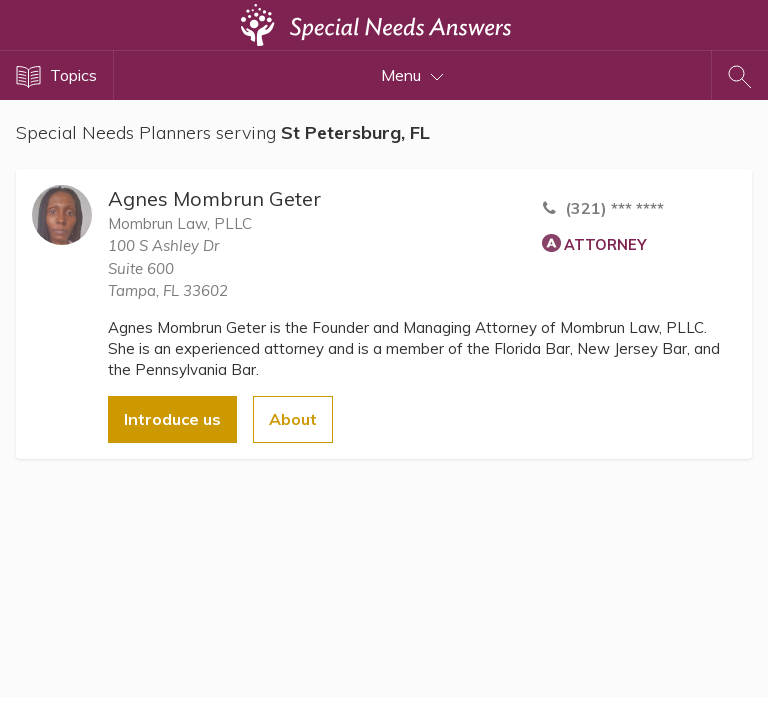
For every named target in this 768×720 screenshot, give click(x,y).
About (293, 419)
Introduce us (172, 419)
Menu (412, 75)
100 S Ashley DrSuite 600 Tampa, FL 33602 (168, 268)
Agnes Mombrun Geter (214, 198)
